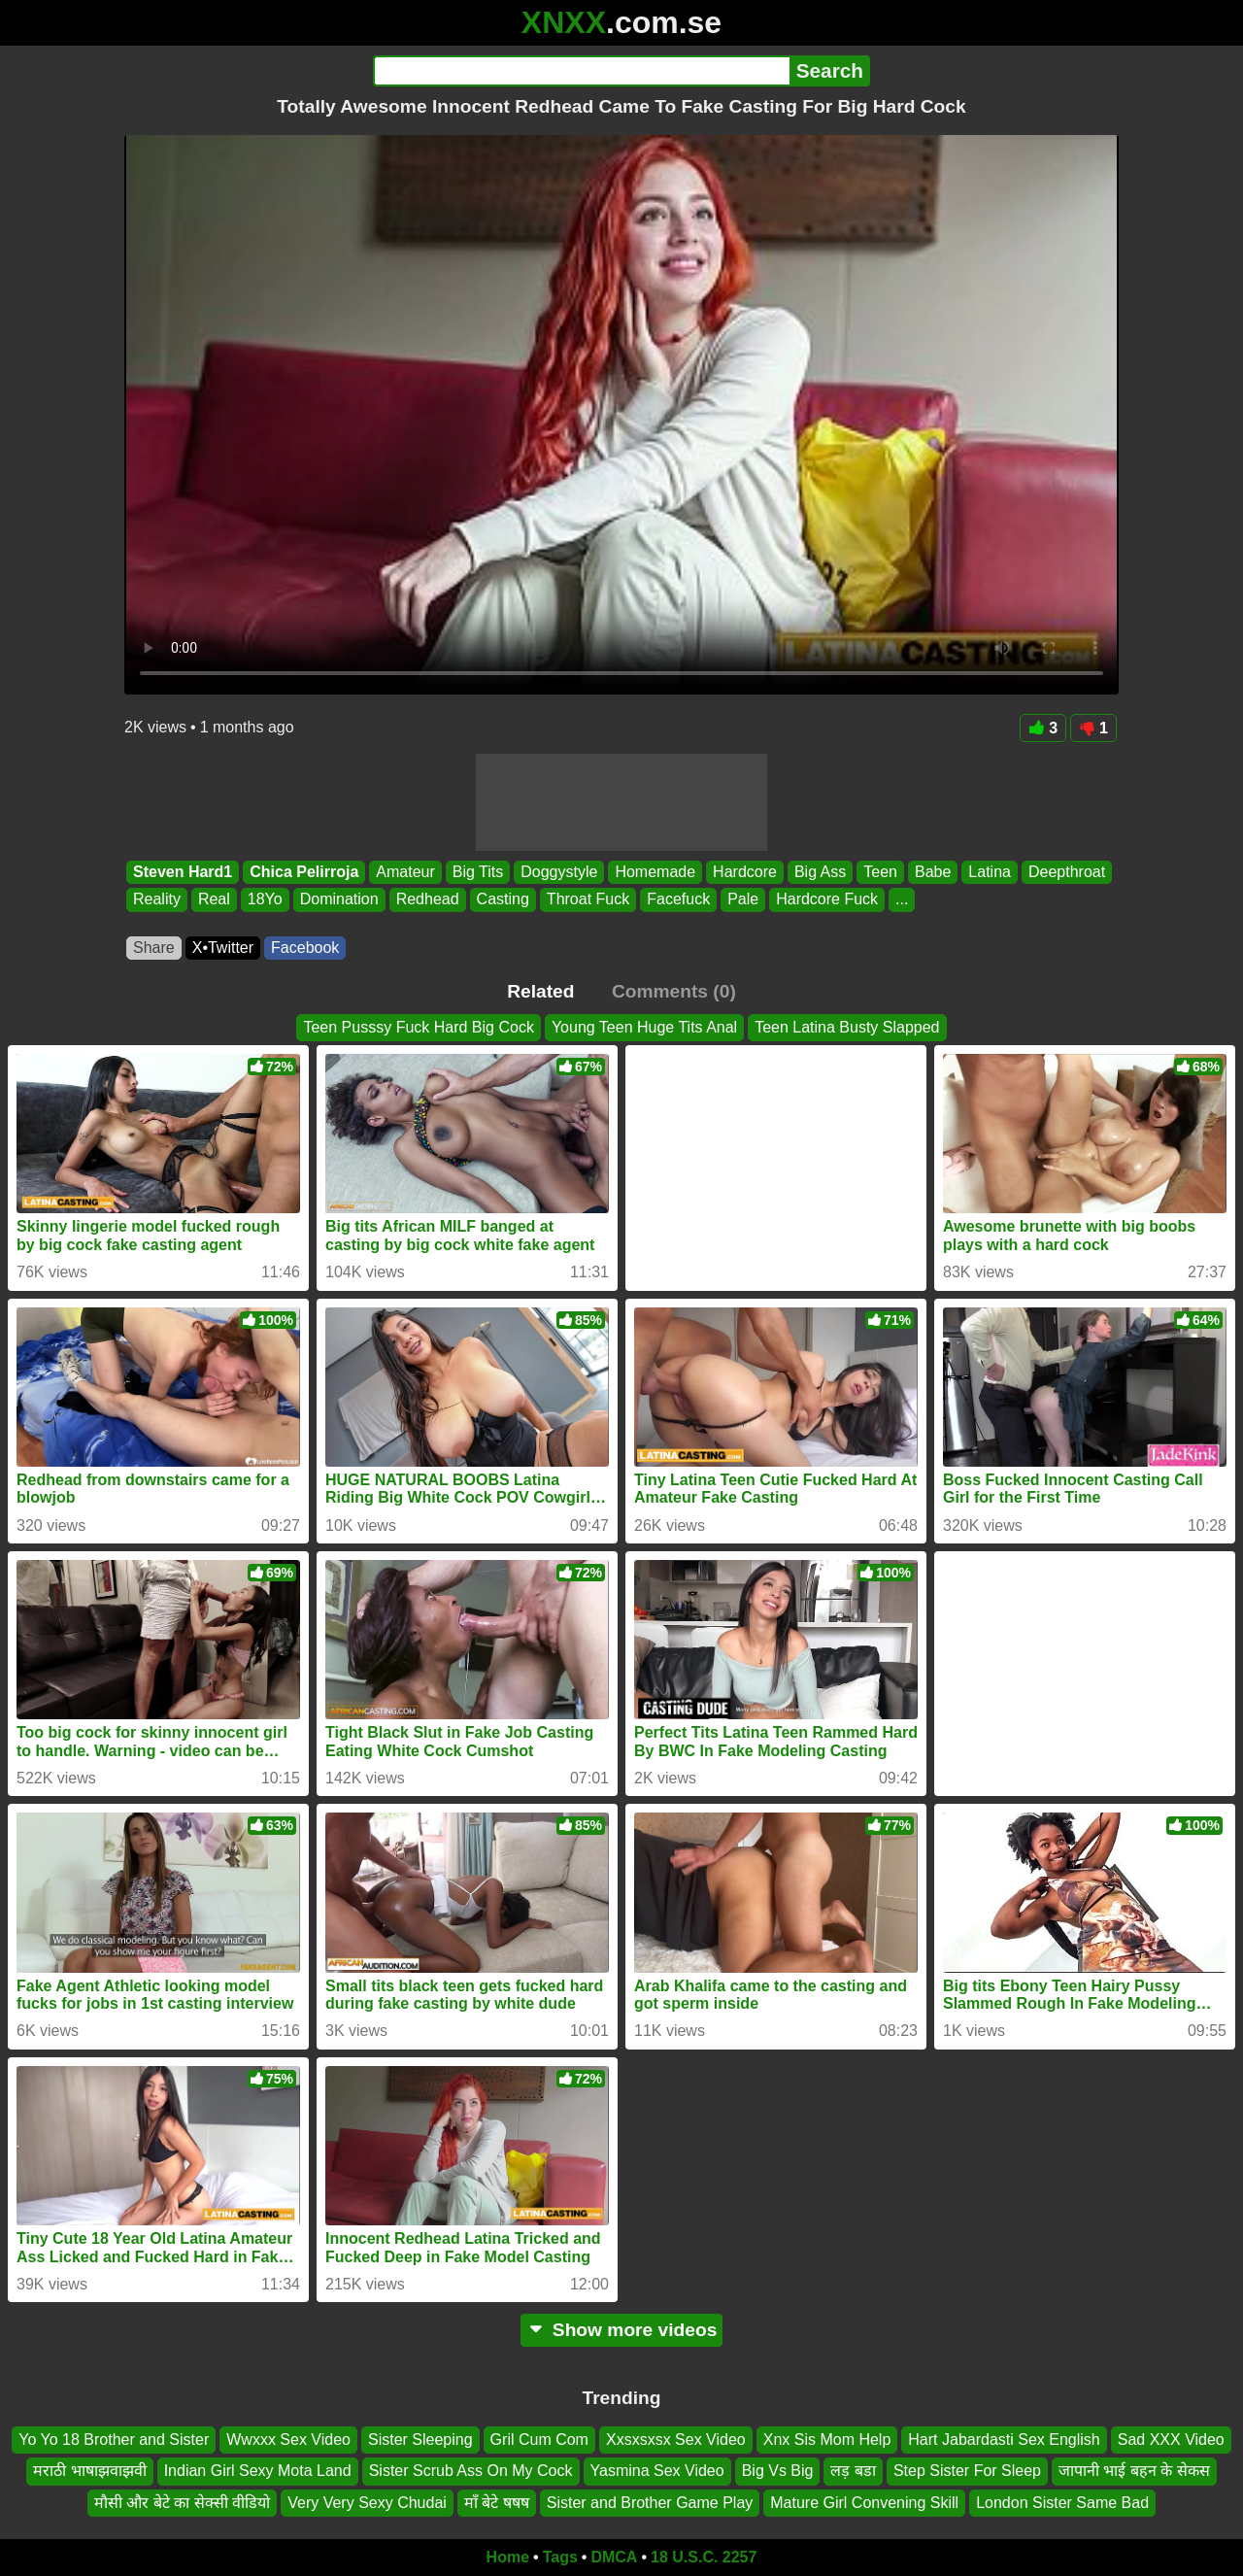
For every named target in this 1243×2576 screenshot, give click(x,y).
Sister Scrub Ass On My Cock (471, 2471)
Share (154, 947)
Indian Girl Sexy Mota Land (258, 2471)
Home (508, 2557)
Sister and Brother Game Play (650, 2502)
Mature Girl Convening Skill (864, 2502)
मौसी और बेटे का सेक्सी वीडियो (182, 2502)
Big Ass (820, 872)
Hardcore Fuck (827, 900)
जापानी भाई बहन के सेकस (1134, 2471)
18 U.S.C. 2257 (703, 2557)
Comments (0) (674, 991)
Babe (933, 872)
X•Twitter (222, 947)
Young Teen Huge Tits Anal (644, 1027)
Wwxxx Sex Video (288, 2439)
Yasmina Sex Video (657, 2471)
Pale (742, 900)
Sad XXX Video (1171, 2439)
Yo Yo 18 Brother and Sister (113, 2439)
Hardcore (745, 872)
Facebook (305, 947)
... (901, 900)
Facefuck (678, 900)
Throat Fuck (588, 900)
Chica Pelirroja (304, 872)
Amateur (405, 872)
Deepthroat (1066, 872)
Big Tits (478, 872)
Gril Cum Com (539, 2439)
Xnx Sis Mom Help (827, 2439)
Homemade (655, 872)
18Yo (265, 900)
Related (540, 991)
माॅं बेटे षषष (496, 2502)
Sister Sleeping (420, 2439)
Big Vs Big (778, 2471)
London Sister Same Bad (1062, 2502)
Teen (880, 872)
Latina (989, 872)
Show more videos (622, 2330)
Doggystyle (559, 872)
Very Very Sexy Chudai (367, 2502)
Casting (503, 900)
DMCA (613, 2557)
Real (214, 900)
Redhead (427, 900)
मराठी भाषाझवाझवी (89, 2471)
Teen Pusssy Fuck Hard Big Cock (418, 1027)
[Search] (581, 70)
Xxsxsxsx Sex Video (676, 2439)
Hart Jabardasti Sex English (1003, 2439)
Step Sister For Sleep (967, 2471)
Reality (157, 900)
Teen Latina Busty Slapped (847, 1027)
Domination (339, 900)
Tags (560, 2557)
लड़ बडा (852, 2471)
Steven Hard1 (182, 872)
